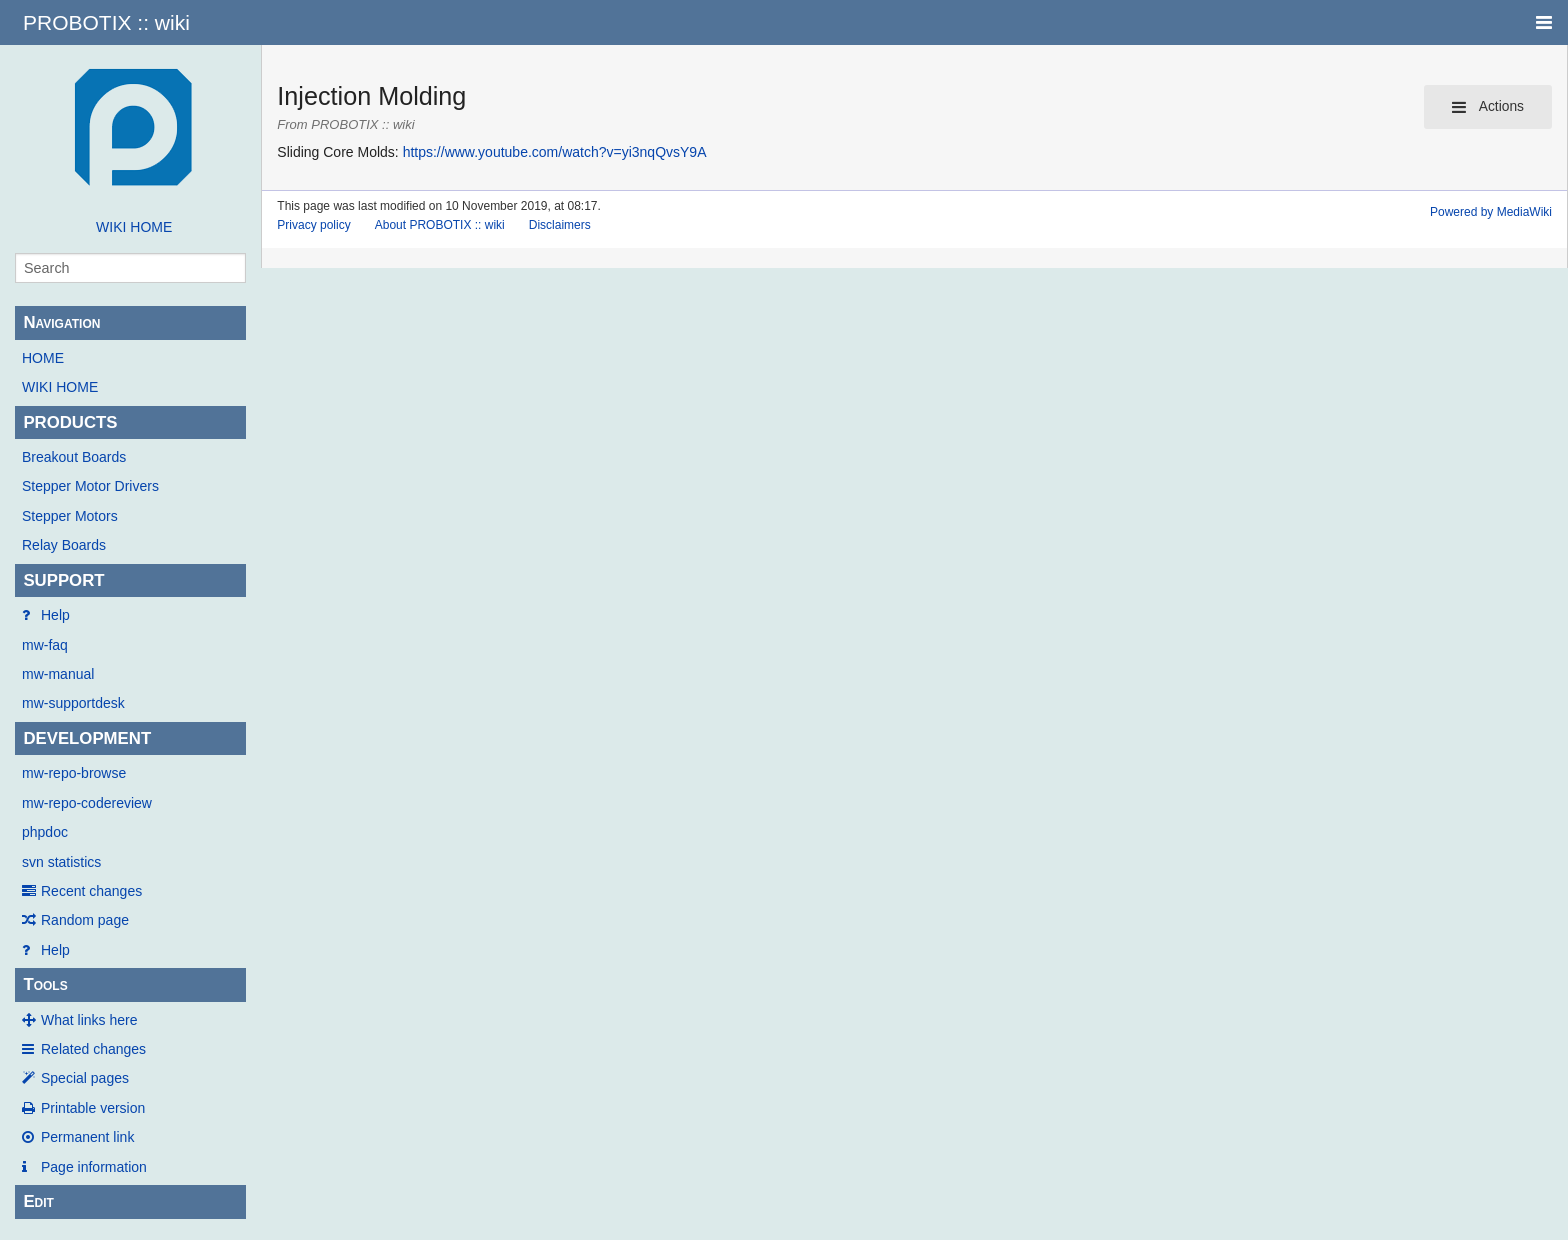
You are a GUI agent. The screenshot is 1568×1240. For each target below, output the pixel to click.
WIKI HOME (134, 227)
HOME (43, 358)
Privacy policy (313, 225)
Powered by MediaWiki (1491, 212)
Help (55, 615)
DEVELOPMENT (87, 738)
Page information (94, 1167)
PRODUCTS (70, 422)
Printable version (93, 1108)
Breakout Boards (74, 457)
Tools (45, 984)
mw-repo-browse (74, 773)
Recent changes (91, 891)
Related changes (93, 1049)
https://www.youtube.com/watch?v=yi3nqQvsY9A (555, 152)
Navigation (61, 322)
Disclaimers (560, 225)
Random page (85, 920)
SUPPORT (63, 580)
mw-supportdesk (73, 703)
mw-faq (45, 645)
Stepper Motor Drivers (90, 486)
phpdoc (45, 832)
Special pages (85, 1078)
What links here (89, 1020)
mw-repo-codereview (87, 803)
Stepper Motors (70, 516)
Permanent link (87, 1137)
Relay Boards (64, 545)
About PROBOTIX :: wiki (440, 225)
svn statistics (61, 862)
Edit (38, 1201)
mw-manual (58, 674)
